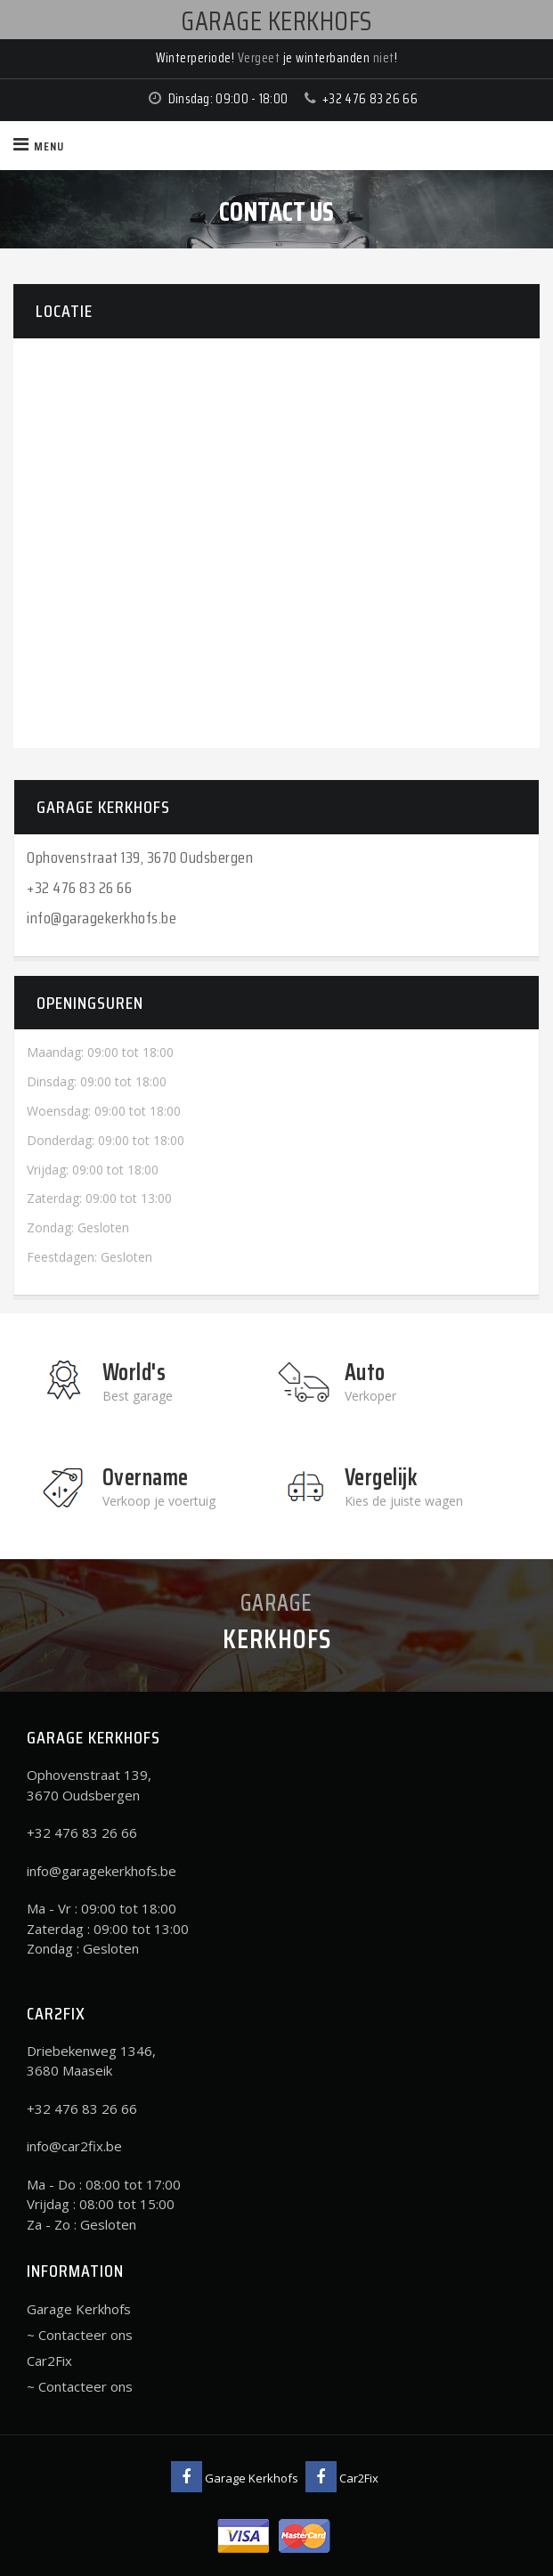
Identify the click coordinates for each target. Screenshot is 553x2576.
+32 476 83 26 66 (370, 99)
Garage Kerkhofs (79, 2309)
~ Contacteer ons (80, 2335)
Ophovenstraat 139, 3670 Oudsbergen (140, 857)
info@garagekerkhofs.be (101, 918)
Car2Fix (49, 2360)
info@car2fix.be (74, 2146)
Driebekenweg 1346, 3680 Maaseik (91, 2061)
